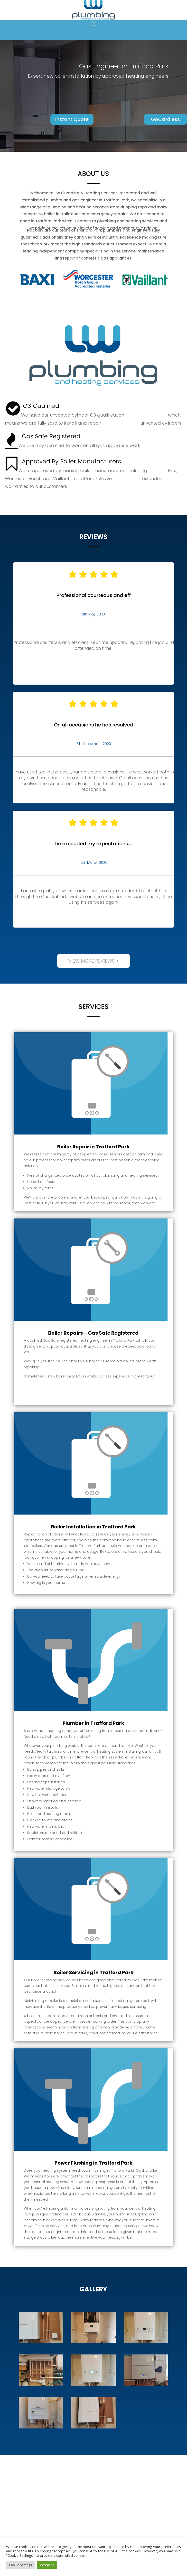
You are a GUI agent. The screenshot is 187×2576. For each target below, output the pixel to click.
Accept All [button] (47, 2565)
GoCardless (165, 119)
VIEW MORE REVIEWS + (93, 961)
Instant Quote (72, 119)
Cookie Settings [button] (20, 2565)
